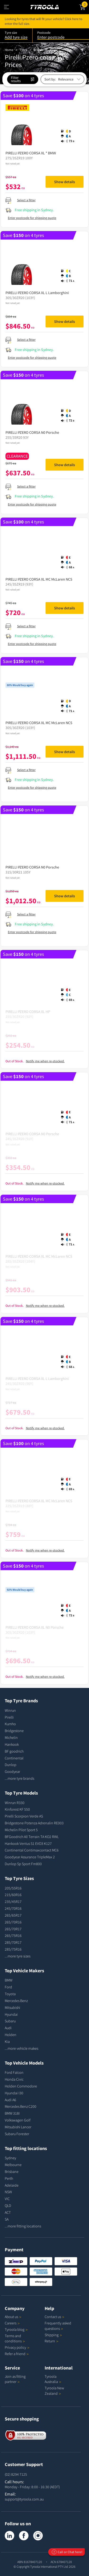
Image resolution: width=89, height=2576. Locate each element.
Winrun (10, 1710)
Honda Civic (14, 2079)
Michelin (11, 1737)
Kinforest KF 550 (17, 1809)
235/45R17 (13, 1901)
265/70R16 (13, 1922)
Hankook (12, 1744)
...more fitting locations (23, 2226)
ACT (8, 2212)
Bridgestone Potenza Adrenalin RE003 (34, 1823)
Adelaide (12, 2185)
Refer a (17, 2353)
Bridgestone (14, 1730)
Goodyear (12, 1771)
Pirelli (54, 50)
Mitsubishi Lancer (18, 2127)
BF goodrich (14, 1751)
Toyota (10, 1993)
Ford (8, 1987)
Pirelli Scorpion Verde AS (24, 1816)
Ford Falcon (14, 2072)
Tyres (23, 50)
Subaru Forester (17, 2133)
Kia (7, 2041)
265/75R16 (13, 1935)
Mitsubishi (12, 2007)
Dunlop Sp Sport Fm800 (23, 1863)
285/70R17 (13, 1942)
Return (50, 2341)
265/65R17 (13, 1915)
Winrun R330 (14, 1802)
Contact (54, 2316)
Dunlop (10, 1764)
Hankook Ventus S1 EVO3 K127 (28, 1843)
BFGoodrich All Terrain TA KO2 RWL (32, 1836)
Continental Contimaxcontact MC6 (32, 1850)
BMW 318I (12, 2113)
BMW (8, 1980)
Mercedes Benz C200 (20, 2106)
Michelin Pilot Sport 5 (21, 1829)
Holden (10, 2034)
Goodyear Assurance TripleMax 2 (30, 1857)
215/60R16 (13, 1894)
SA (7, 2219)
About (13, 2316)
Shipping (52, 2334)
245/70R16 (13, 1908)
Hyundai (11, 2014)
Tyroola (16, 2329)
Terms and (15, 2338)
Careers (10, 2323)
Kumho (10, 1723)
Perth (9, 2178)
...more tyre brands (19, 1778)
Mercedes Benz (16, 2000)
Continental (14, 1758)
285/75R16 (13, 1949)
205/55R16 (13, 1888)
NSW (8, 2191)
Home (9, 50)
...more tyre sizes (17, 1956)
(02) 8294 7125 (16, 2474)
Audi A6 (10, 2099)
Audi (8, 2027)
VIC (7, 2198)
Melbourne (13, 2164)
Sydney (10, 2157)
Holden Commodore (21, 2086)
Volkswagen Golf (17, 2120)
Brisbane (12, 2171)
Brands (38, 50)
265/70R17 (13, 1929)
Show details (64, 181)
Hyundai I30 (14, 2093)
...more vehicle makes (21, 2048)
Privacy (17, 2347)
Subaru (10, 2021)
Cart (85, 4)
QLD (8, 2205)
